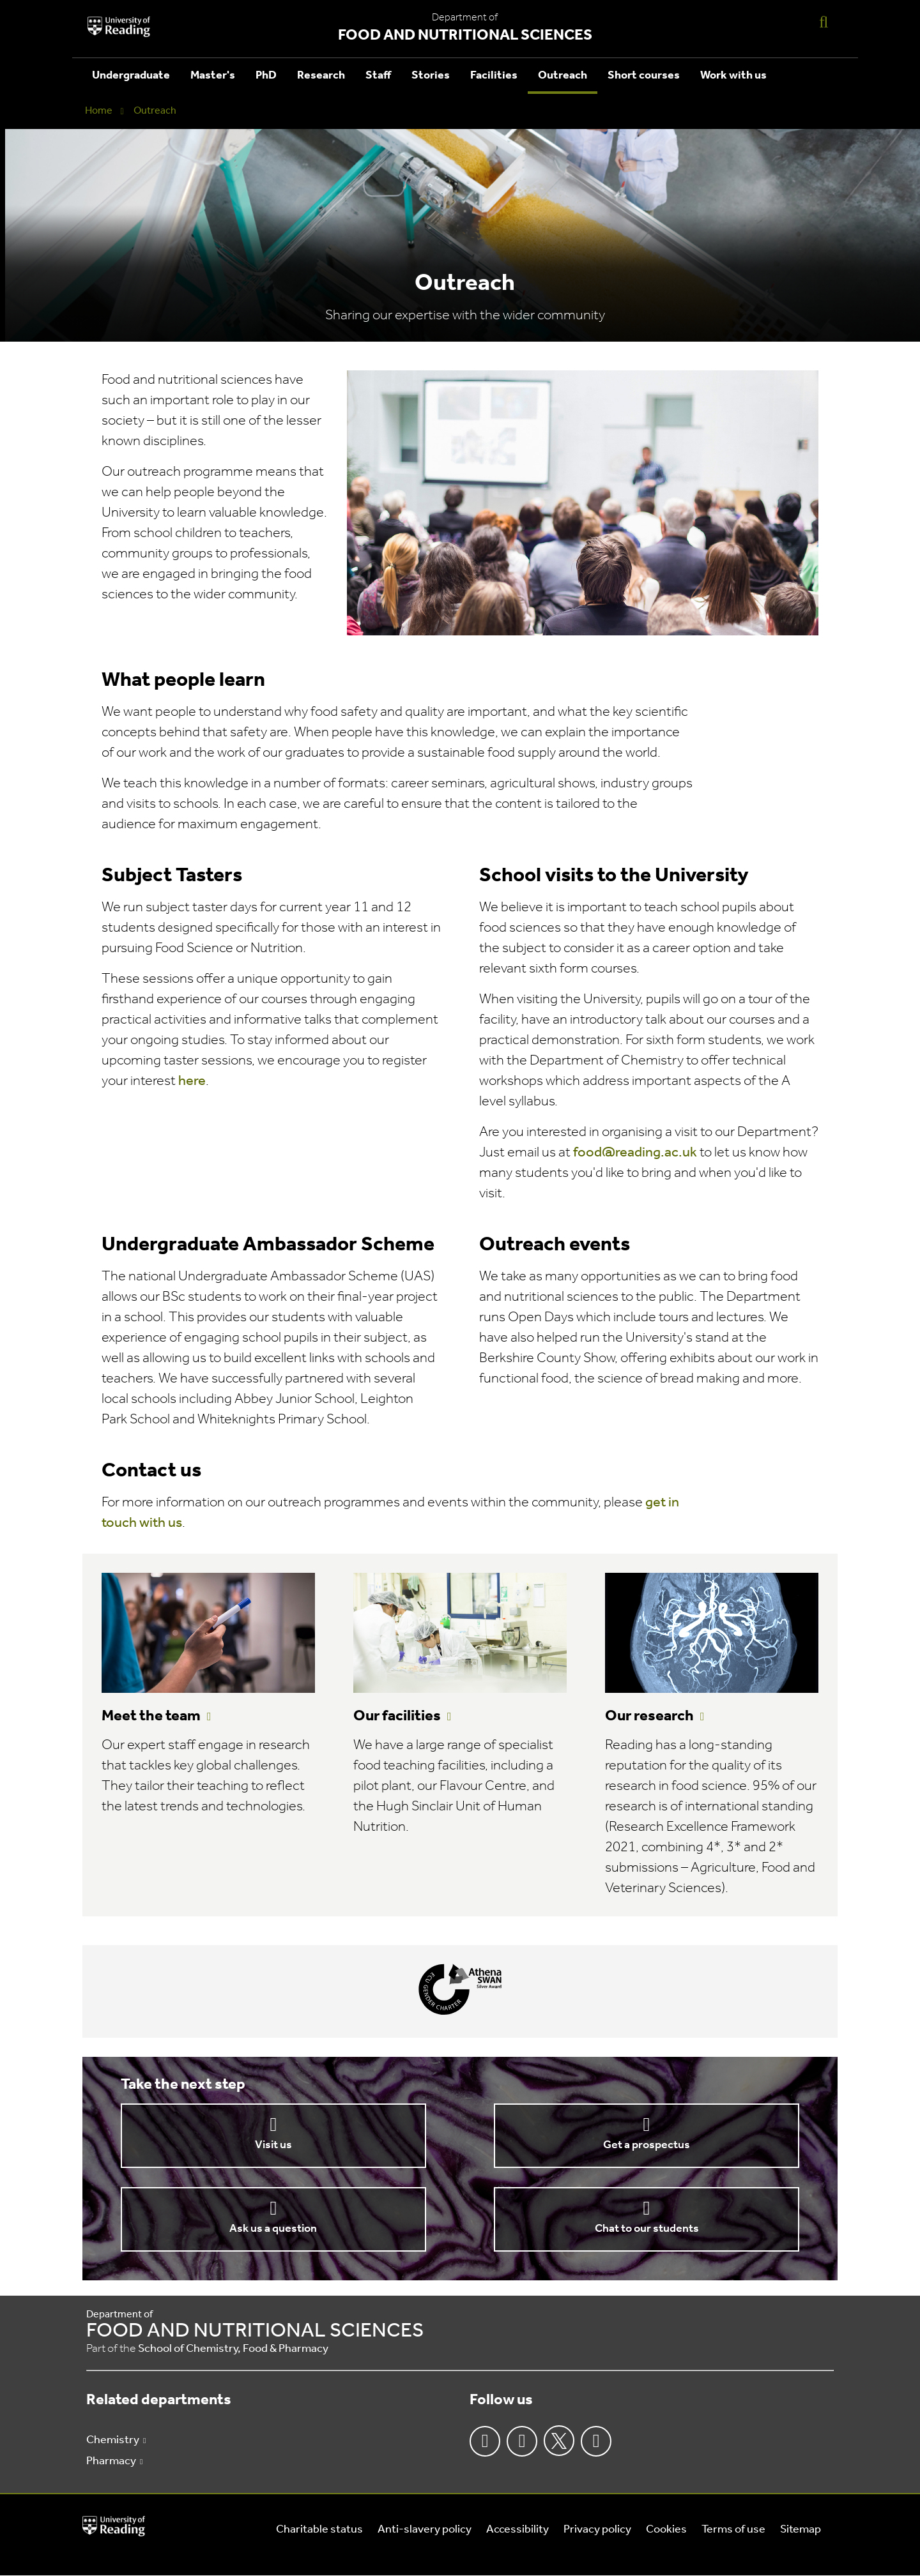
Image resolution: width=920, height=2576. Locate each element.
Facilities (494, 76)
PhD (266, 76)
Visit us (273, 2145)
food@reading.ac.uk (635, 1153)
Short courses (644, 76)
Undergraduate (131, 76)
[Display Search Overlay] (823, 21)
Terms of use (733, 2530)
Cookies (666, 2530)
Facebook (485, 2441)
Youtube (596, 2441)
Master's (212, 76)
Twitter (559, 2440)
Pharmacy (111, 2461)
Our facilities (397, 1716)
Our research (649, 1716)
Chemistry (112, 2440)
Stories (430, 76)
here (192, 1081)
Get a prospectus (646, 2145)
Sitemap (800, 2530)
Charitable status (319, 2530)
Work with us (733, 76)
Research (321, 76)
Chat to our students (647, 2229)
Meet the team (151, 1716)
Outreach (562, 76)
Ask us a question (273, 2229)
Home (98, 111)
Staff (378, 76)
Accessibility (517, 2530)
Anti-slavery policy (424, 2530)
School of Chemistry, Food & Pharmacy (233, 2349)
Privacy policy (597, 2530)
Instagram (522, 2441)
